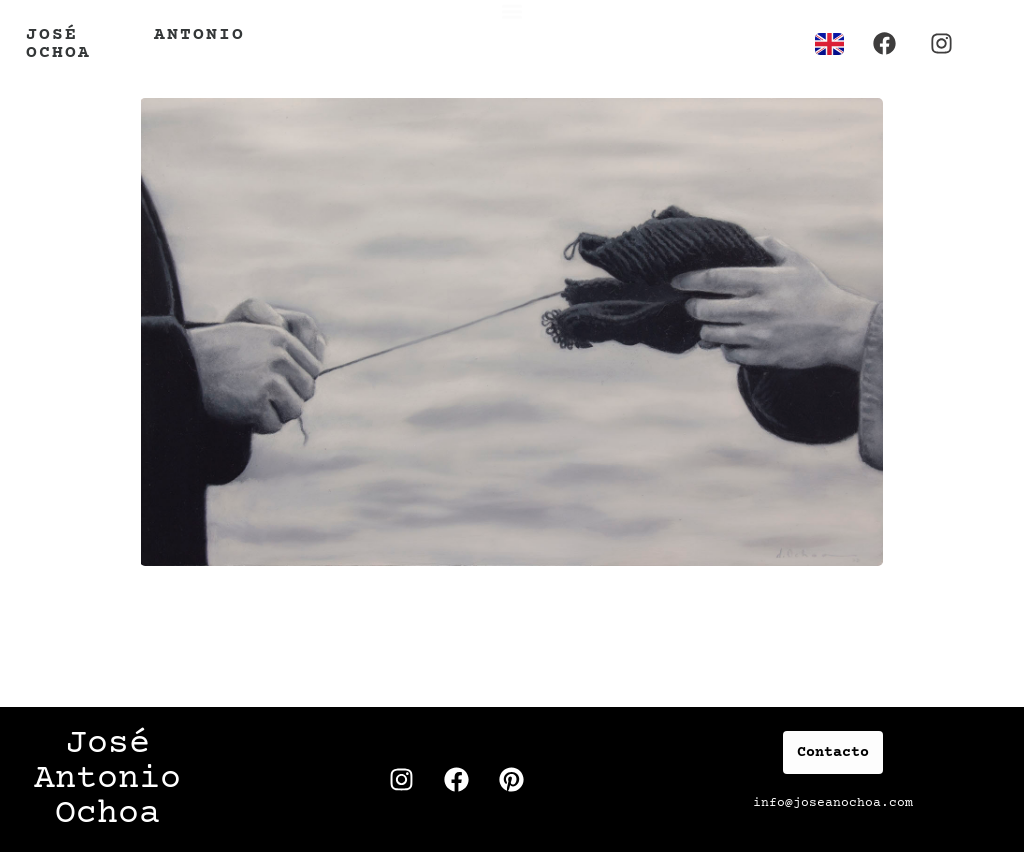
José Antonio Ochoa (135, 44)
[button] (512, 39)
